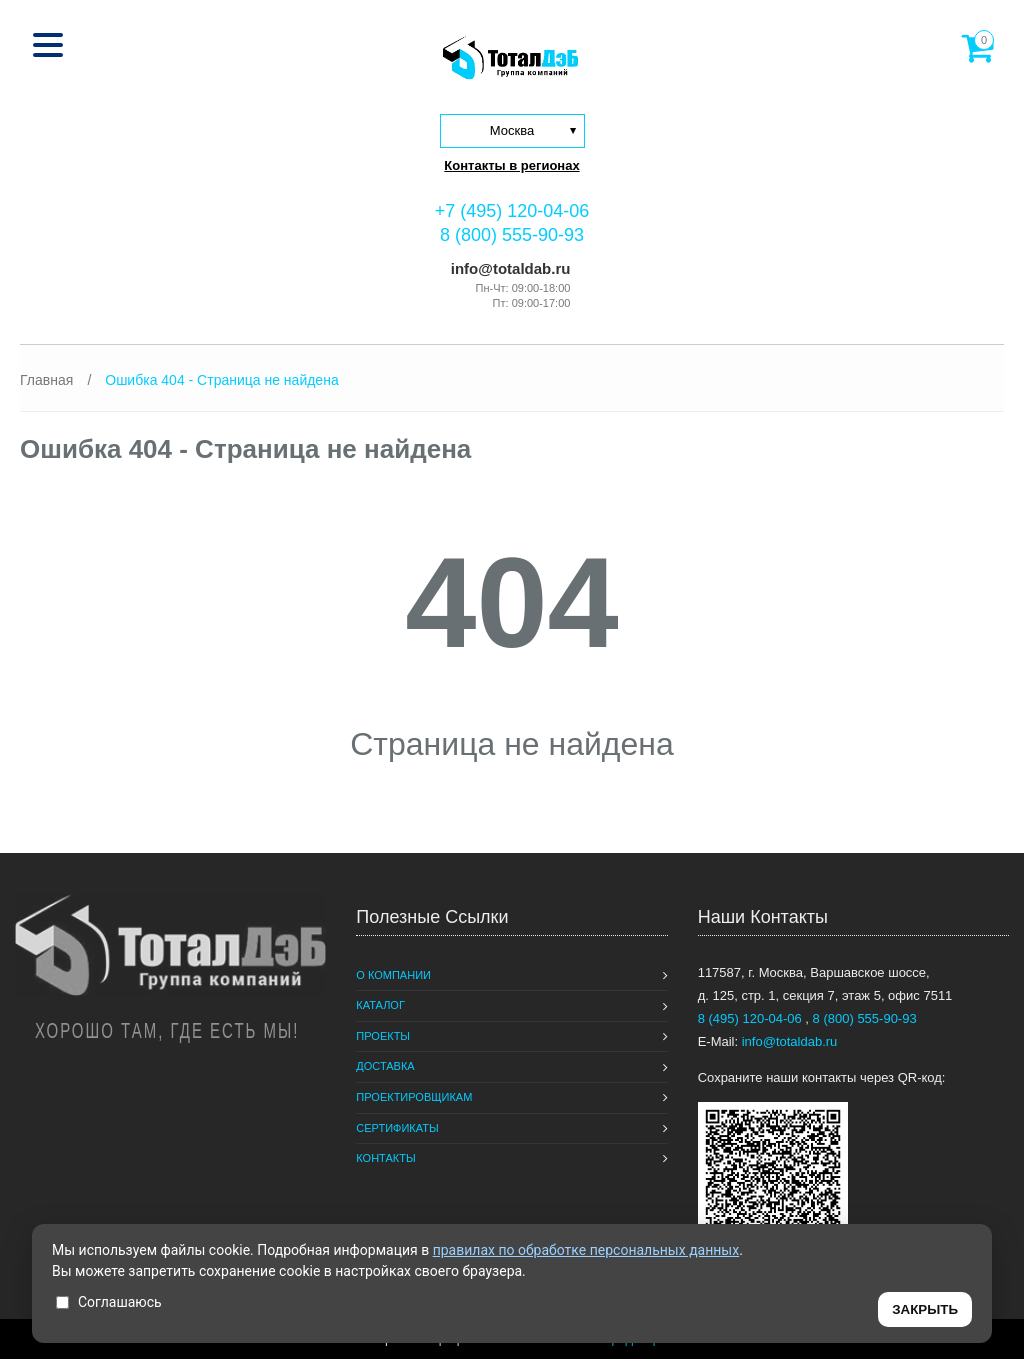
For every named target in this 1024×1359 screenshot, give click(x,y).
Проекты (383, 1036)
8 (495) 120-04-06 (752, 1018)
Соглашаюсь (109, 1302)
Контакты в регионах (511, 165)
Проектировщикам (414, 1097)
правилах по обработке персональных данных (586, 1250)
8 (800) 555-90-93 (512, 235)
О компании (393, 975)
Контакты (385, 1158)
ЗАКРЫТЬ (925, 1309)
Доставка (385, 1066)
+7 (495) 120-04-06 (512, 211)
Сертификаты (397, 1128)
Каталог (380, 1005)
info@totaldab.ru (509, 268)
